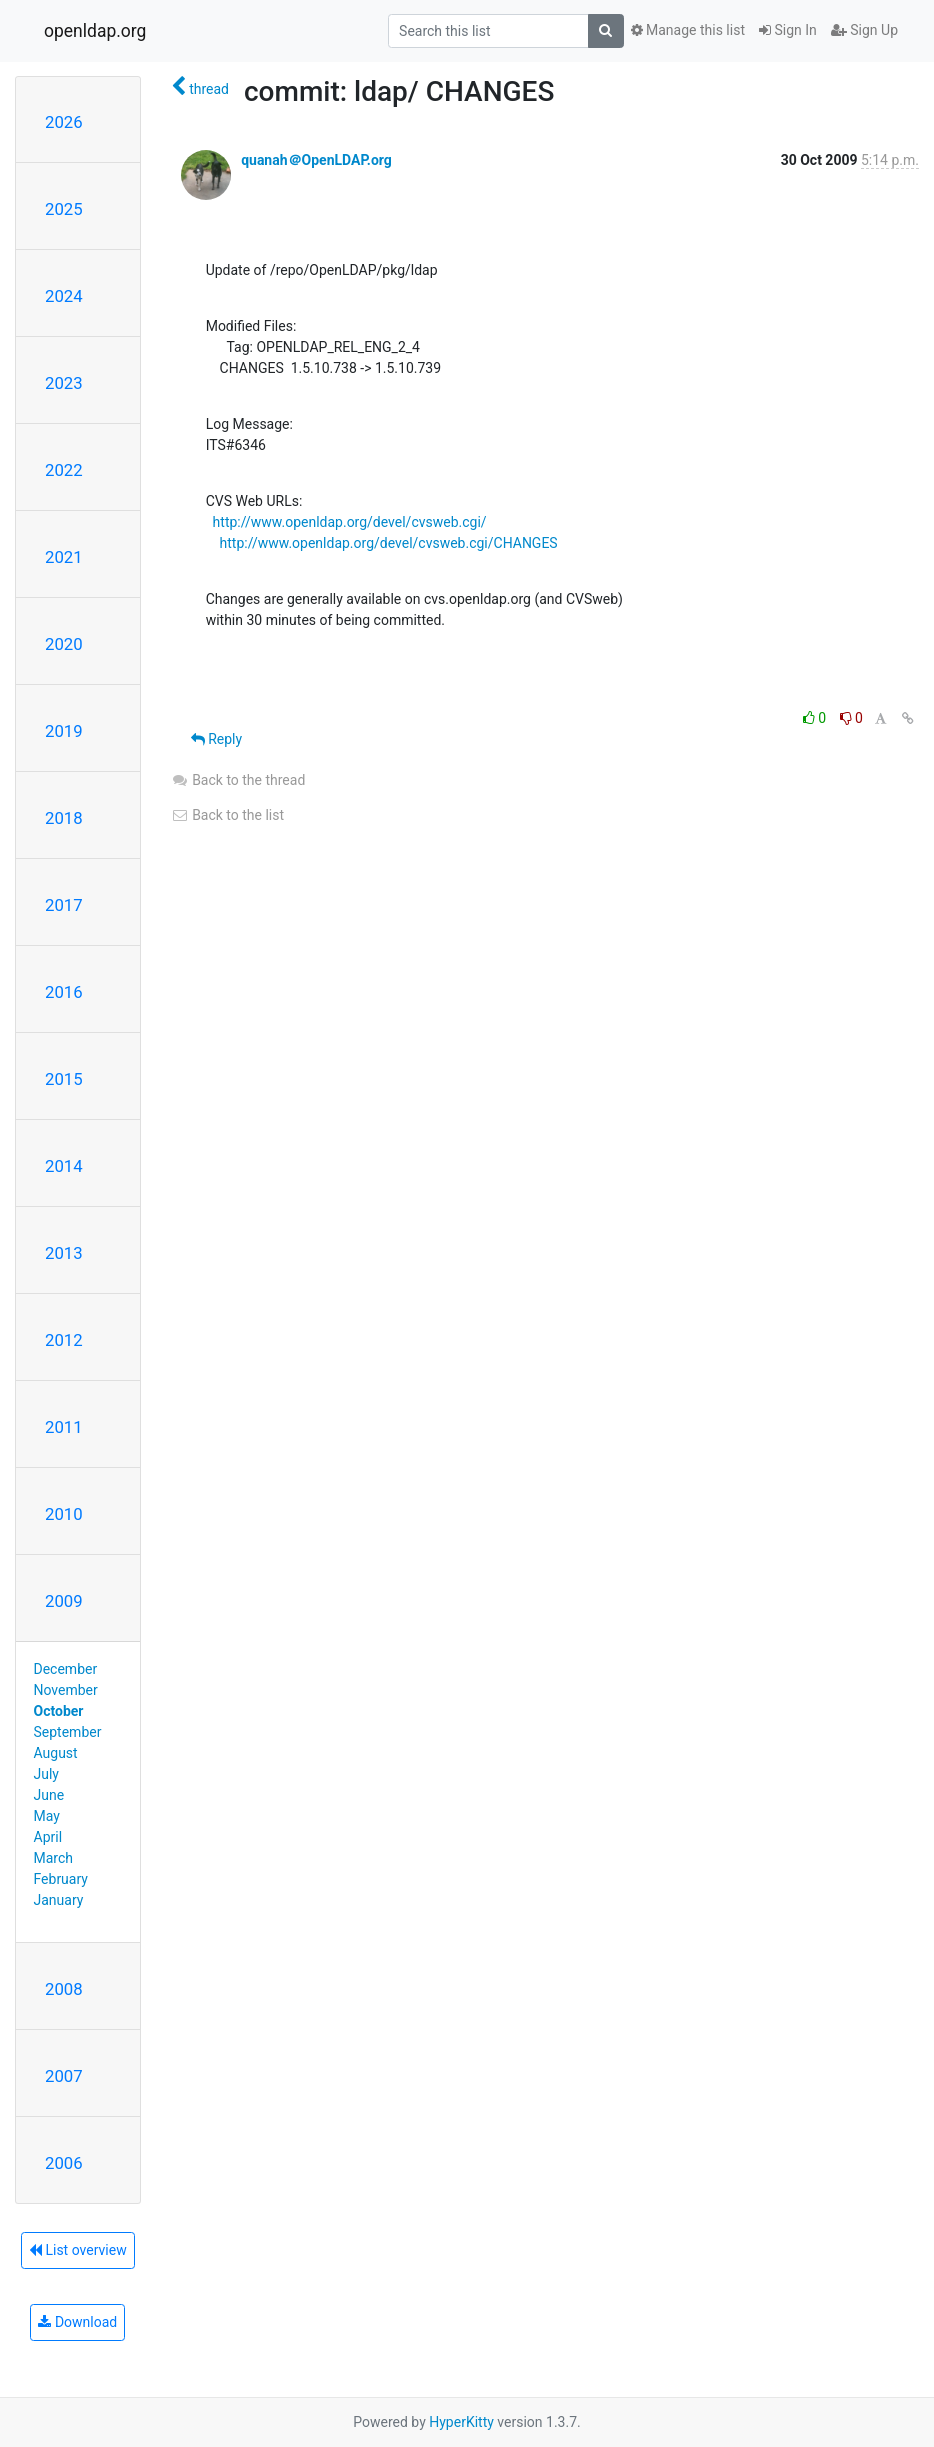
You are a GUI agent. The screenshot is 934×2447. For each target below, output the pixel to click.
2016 (64, 992)
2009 (64, 1601)
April (48, 1837)
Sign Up (864, 30)
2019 (64, 731)
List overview (78, 2250)
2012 (64, 1340)
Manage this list (688, 30)
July (46, 1774)
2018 (64, 818)
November (66, 1690)
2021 (64, 557)
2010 (64, 1514)
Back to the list (227, 815)
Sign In (788, 30)
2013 (64, 1253)
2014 (64, 1166)
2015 (64, 1079)
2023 (64, 383)
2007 (64, 2076)
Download (77, 2322)
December (66, 1669)
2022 (64, 470)
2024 (64, 296)
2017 (64, 905)
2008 (64, 1989)
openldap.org (95, 31)
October (59, 1711)
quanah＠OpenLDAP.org (316, 160)
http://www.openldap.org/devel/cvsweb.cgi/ (350, 522)
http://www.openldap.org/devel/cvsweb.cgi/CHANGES (389, 543)
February (61, 1879)
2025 (64, 209)
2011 (64, 1427)
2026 (64, 122)
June (49, 1795)
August (56, 1753)
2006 (64, 2163)
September (68, 1732)
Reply (216, 739)
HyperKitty (461, 2422)
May (47, 1816)
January (59, 1900)
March (54, 1858)
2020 (64, 644)
